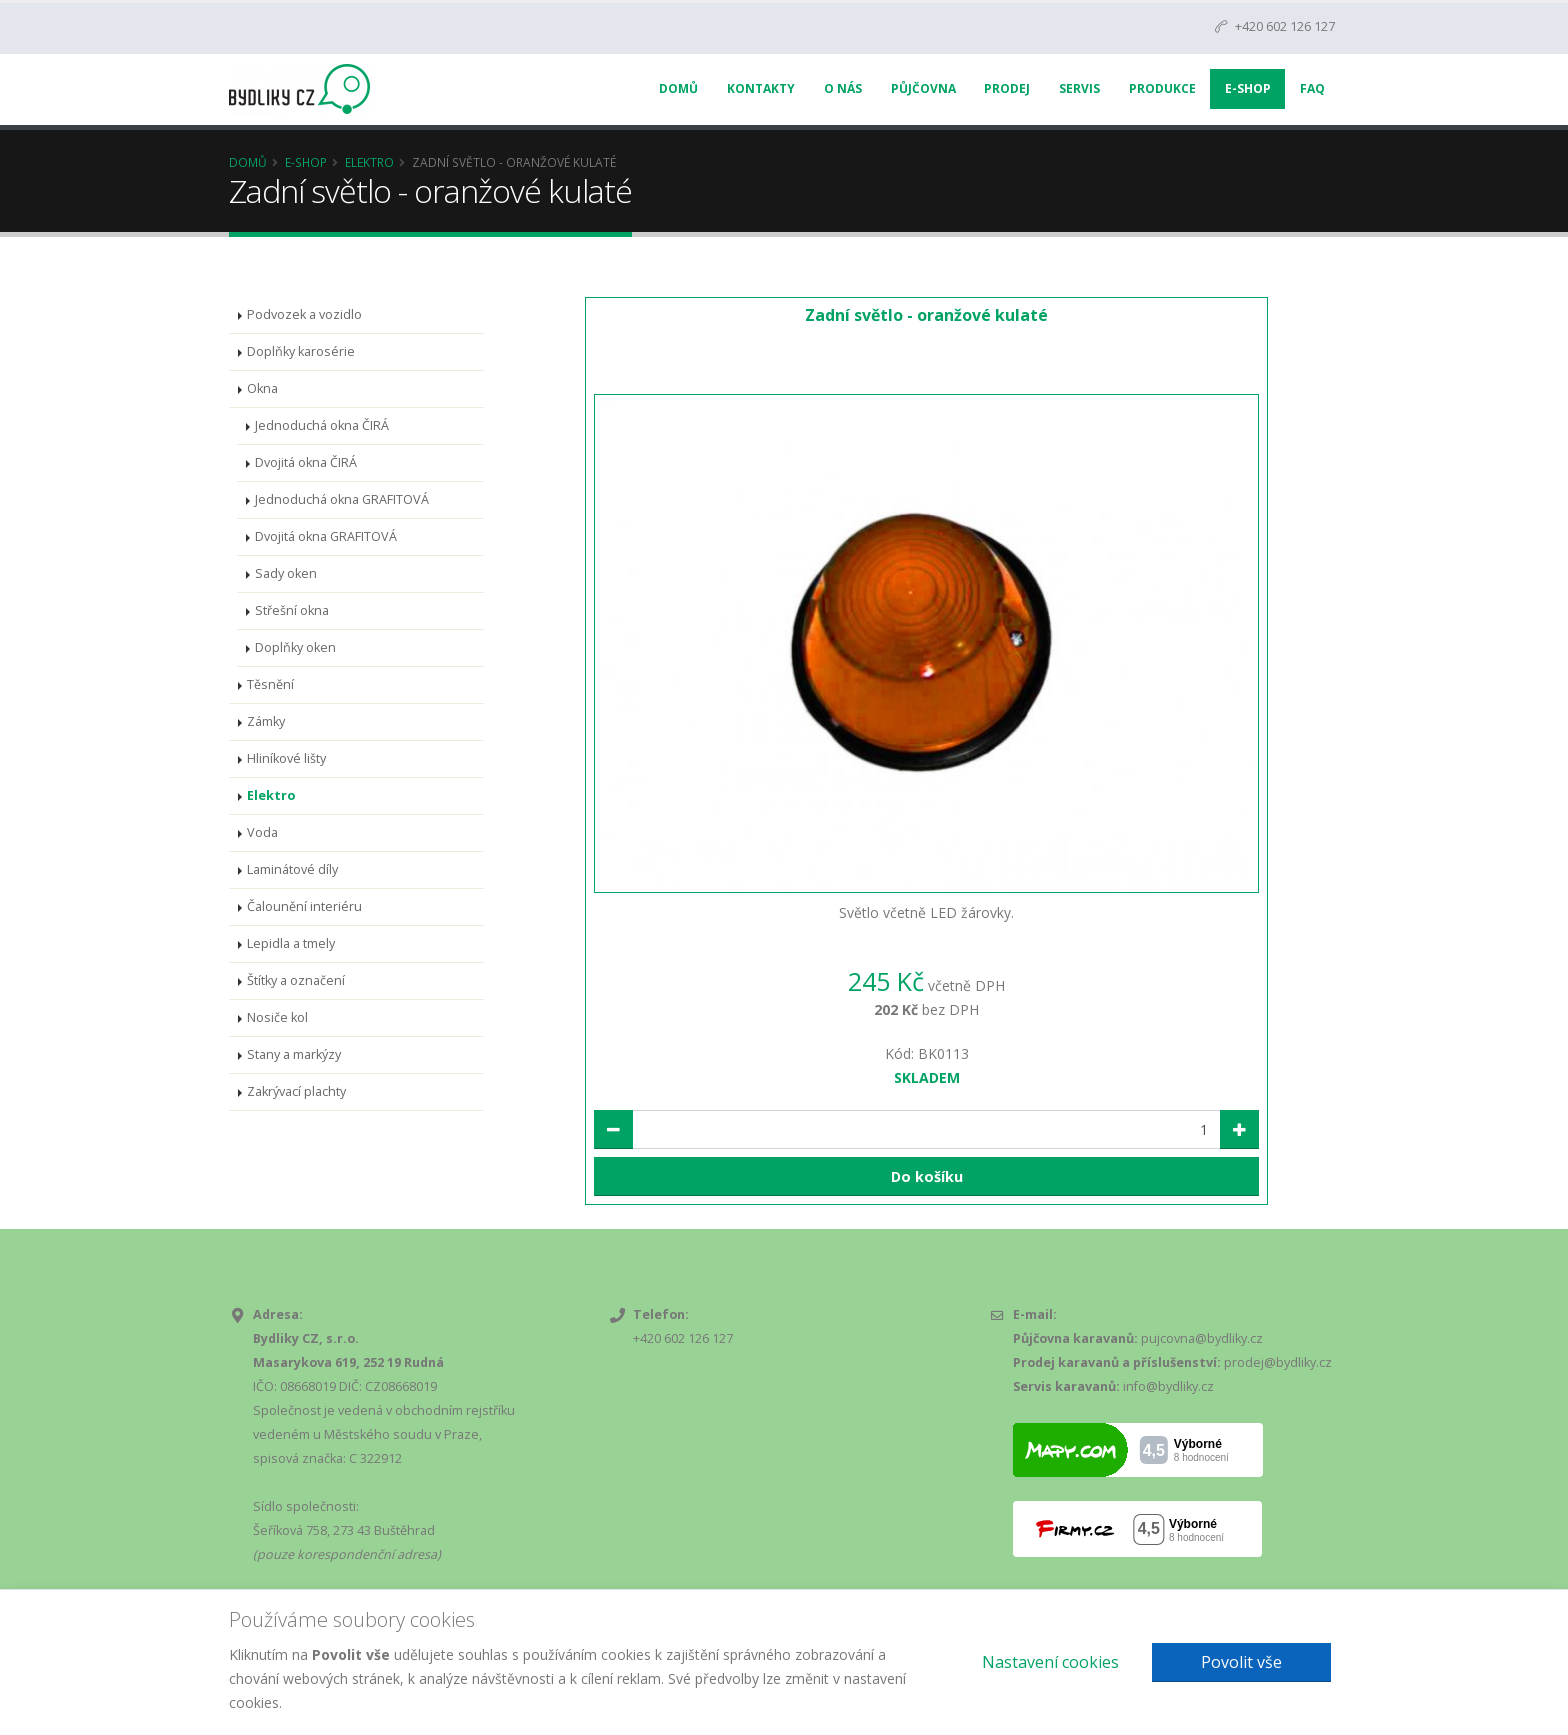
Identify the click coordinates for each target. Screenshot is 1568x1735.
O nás (843, 88)
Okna (262, 388)
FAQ (1312, 88)
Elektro (369, 162)
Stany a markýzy (294, 1054)
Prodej (1007, 88)
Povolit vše (1241, 1662)
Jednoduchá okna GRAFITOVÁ (342, 499)
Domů (678, 88)
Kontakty (761, 88)
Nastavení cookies (1050, 1662)
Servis (1079, 88)
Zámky (266, 721)
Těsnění (270, 684)
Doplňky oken (295, 647)
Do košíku (927, 1176)
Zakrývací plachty (296, 1091)
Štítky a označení (296, 980)
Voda (262, 832)
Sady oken (286, 573)
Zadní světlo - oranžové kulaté (926, 315)
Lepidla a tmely (291, 943)
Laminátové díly (292, 869)
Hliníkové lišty (286, 758)
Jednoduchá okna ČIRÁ (322, 425)
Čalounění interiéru (304, 906)
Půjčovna (923, 88)
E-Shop (1248, 88)
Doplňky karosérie (301, 351)
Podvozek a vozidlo (304, 314)
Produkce (1162, 88)
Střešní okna (292, 610)
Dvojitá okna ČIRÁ (306, 462)
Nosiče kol (277, 1017)
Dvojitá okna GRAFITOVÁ (326, 536)
